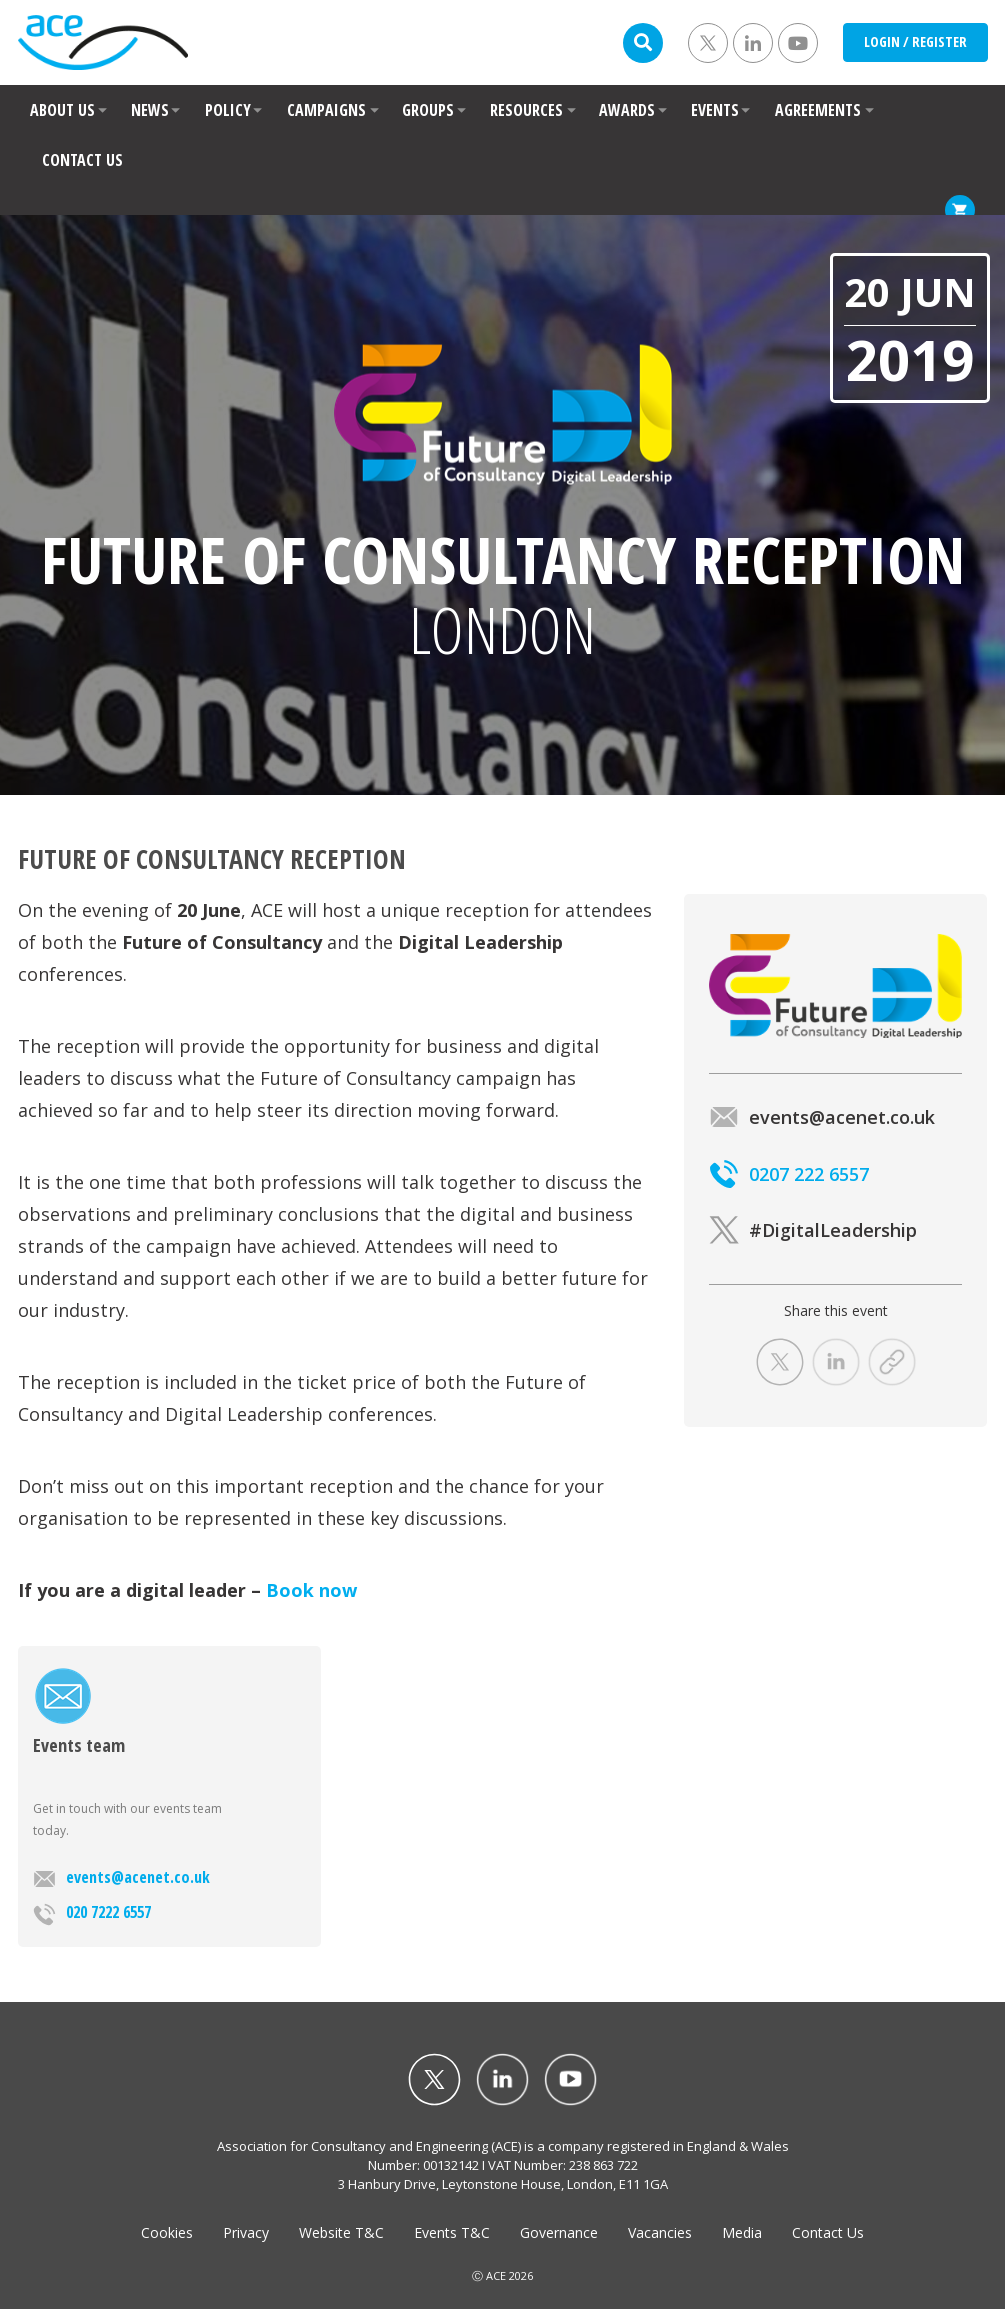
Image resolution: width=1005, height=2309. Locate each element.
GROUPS (428, 110)
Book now (311, 1590)
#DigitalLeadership (813, 1230)
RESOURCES (526, 110)
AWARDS (627, 110)
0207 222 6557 (789, 1174)
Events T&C (452, 2232)
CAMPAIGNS (326, 110)
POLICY (228, 110)
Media (742, 2232)
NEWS (150, 110)
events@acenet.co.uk (121, 1877)
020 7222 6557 (92, 1913)
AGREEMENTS (818, 110)
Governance (559, 2232)
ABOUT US (62, 110)
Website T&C (341, 2232)
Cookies (167, 2232)
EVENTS (715, 110)
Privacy (246, 2232)
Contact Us (828, 2232)
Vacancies (660, 2232)
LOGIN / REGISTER (915, 41)
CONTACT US (82, 160)
